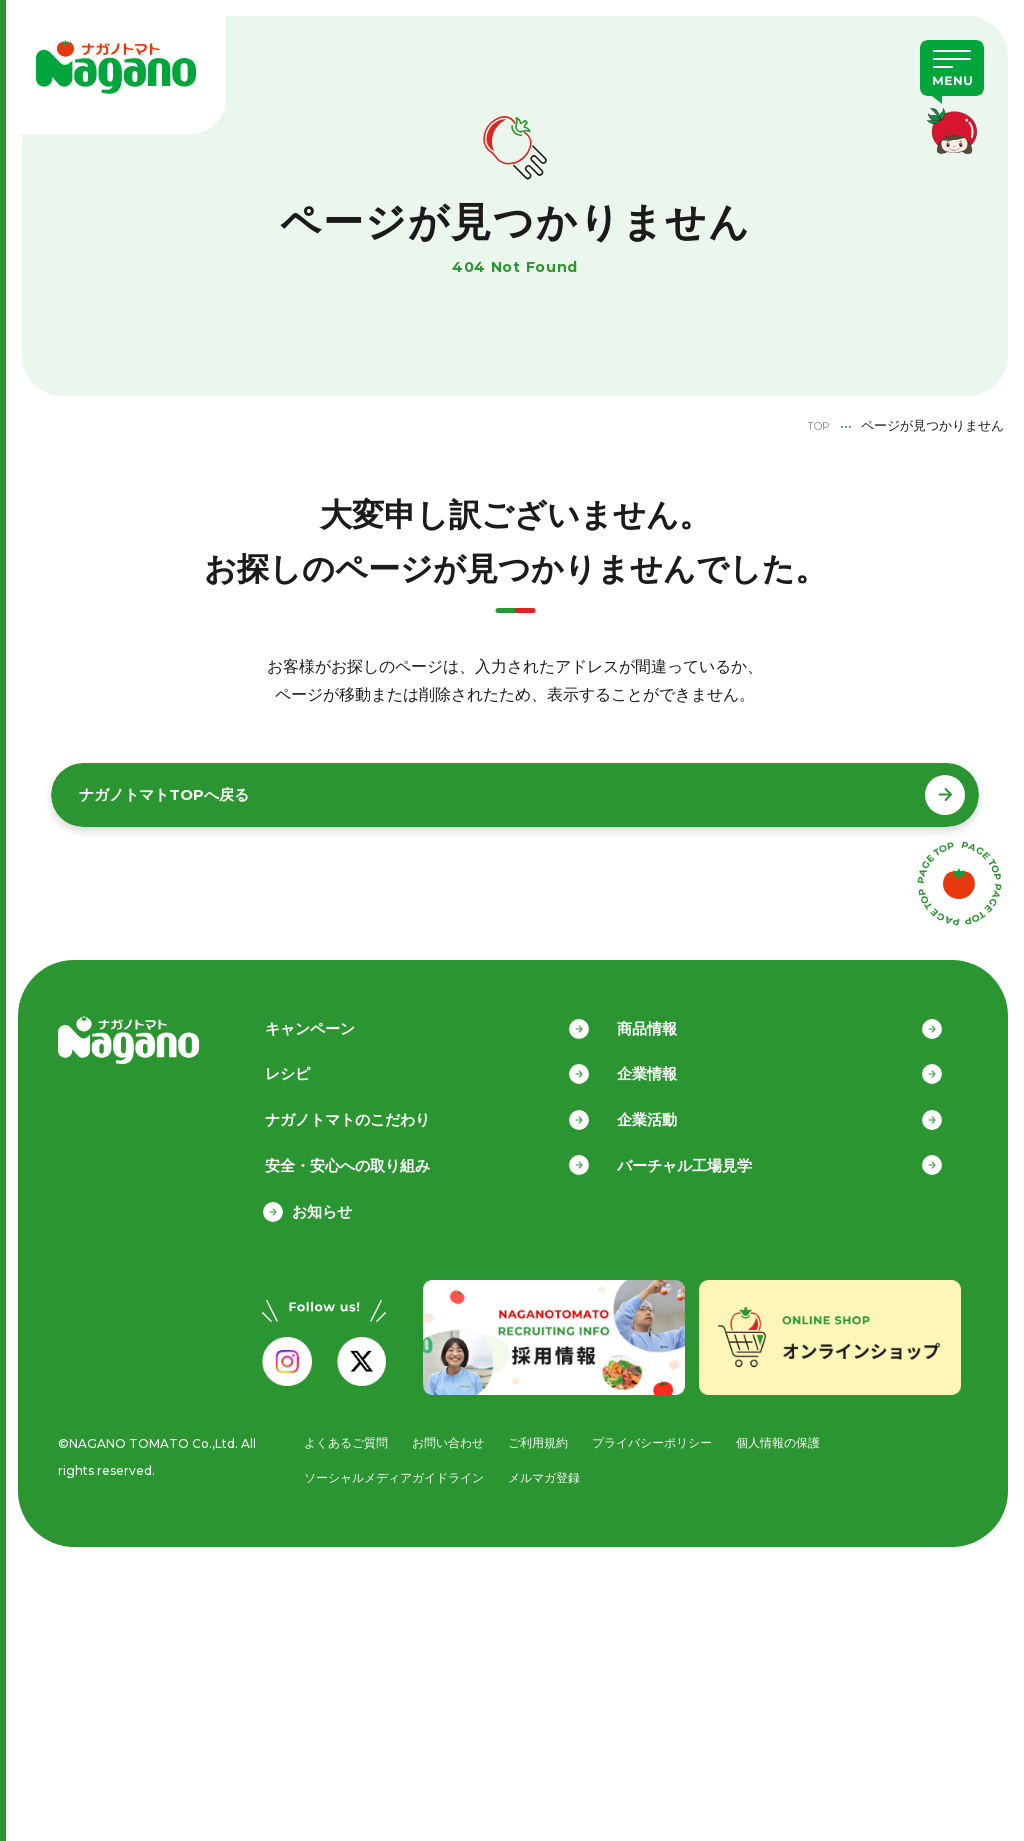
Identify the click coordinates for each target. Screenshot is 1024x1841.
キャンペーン (337, 1014)
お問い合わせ (447, 1434)
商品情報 (675, 1014)
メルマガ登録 (551, 1471)
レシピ (314, 1061)
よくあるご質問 (338, 1434)
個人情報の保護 (798, 1434)
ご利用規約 (542, 1434)
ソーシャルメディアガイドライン (390, 1471)
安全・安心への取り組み (374, 1155)
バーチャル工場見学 (712, 1155)
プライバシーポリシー (664, 1434)
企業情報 (675, 1061)
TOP (814, 425)
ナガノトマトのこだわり (374, 1108)
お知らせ (322, 1202)
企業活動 (675, 1108)
